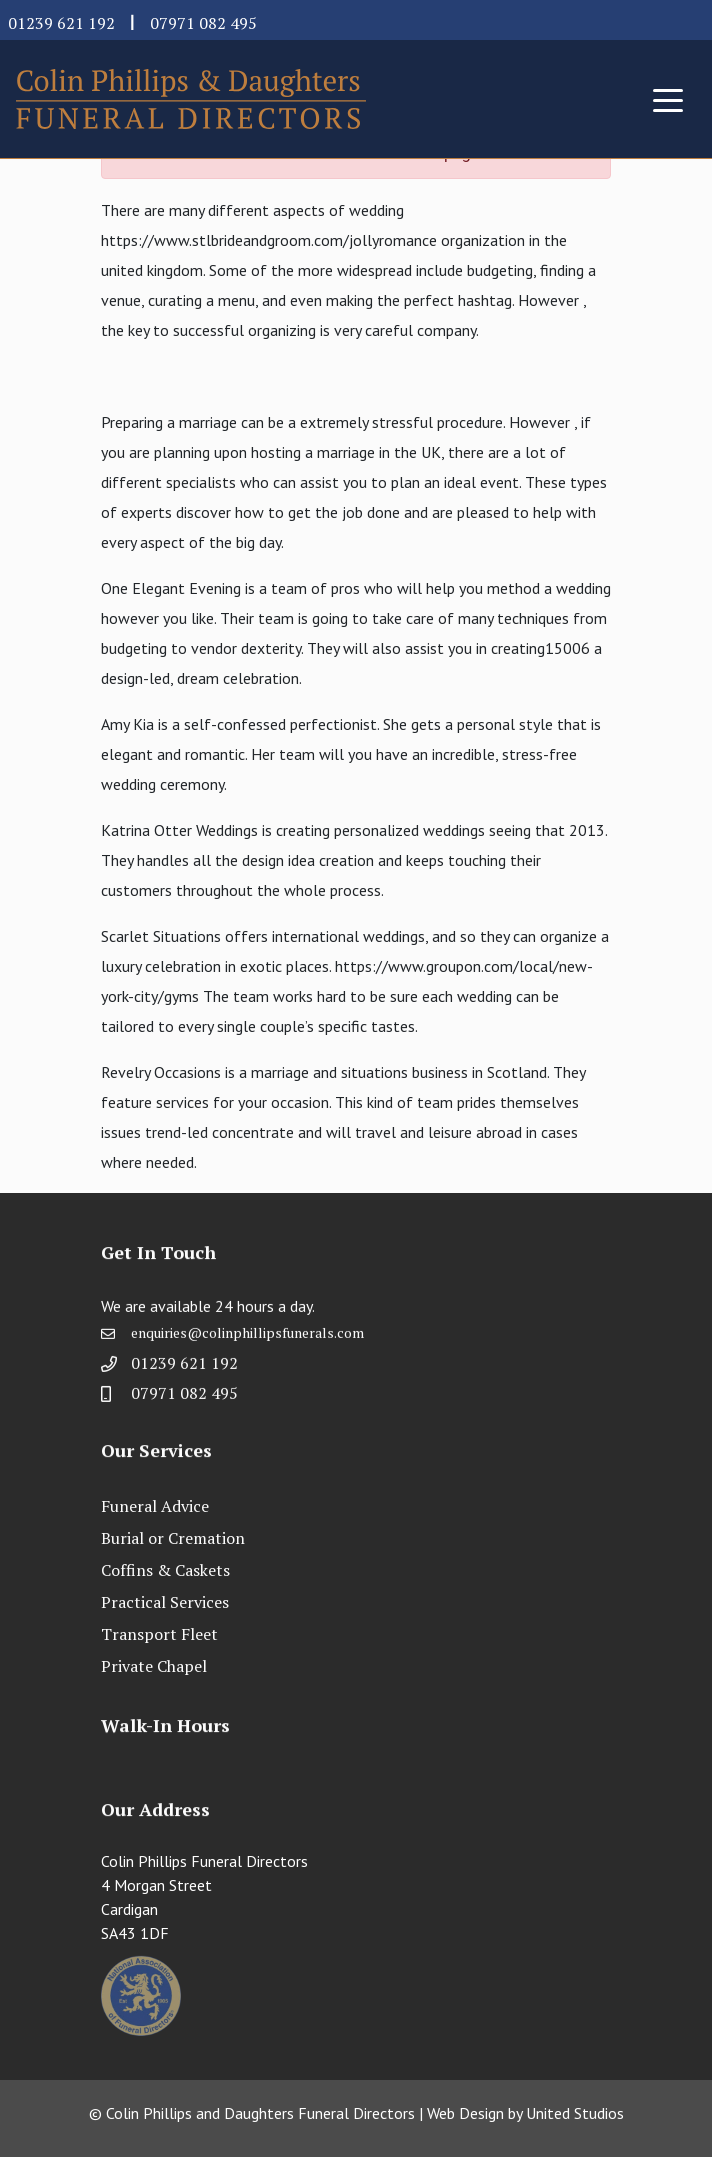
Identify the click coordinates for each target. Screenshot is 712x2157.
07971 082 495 (203, 23)
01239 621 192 (61, 23)
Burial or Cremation (173, 1538)
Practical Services (165, 1602)
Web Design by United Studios (525, 2113)
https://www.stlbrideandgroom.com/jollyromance (269, 240)
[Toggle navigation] (668, 99)
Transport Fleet (159, 1634)
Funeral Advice (155, 1506)
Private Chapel (154, 1666)
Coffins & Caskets (165, 1570)
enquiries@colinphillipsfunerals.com (247, 1338)
